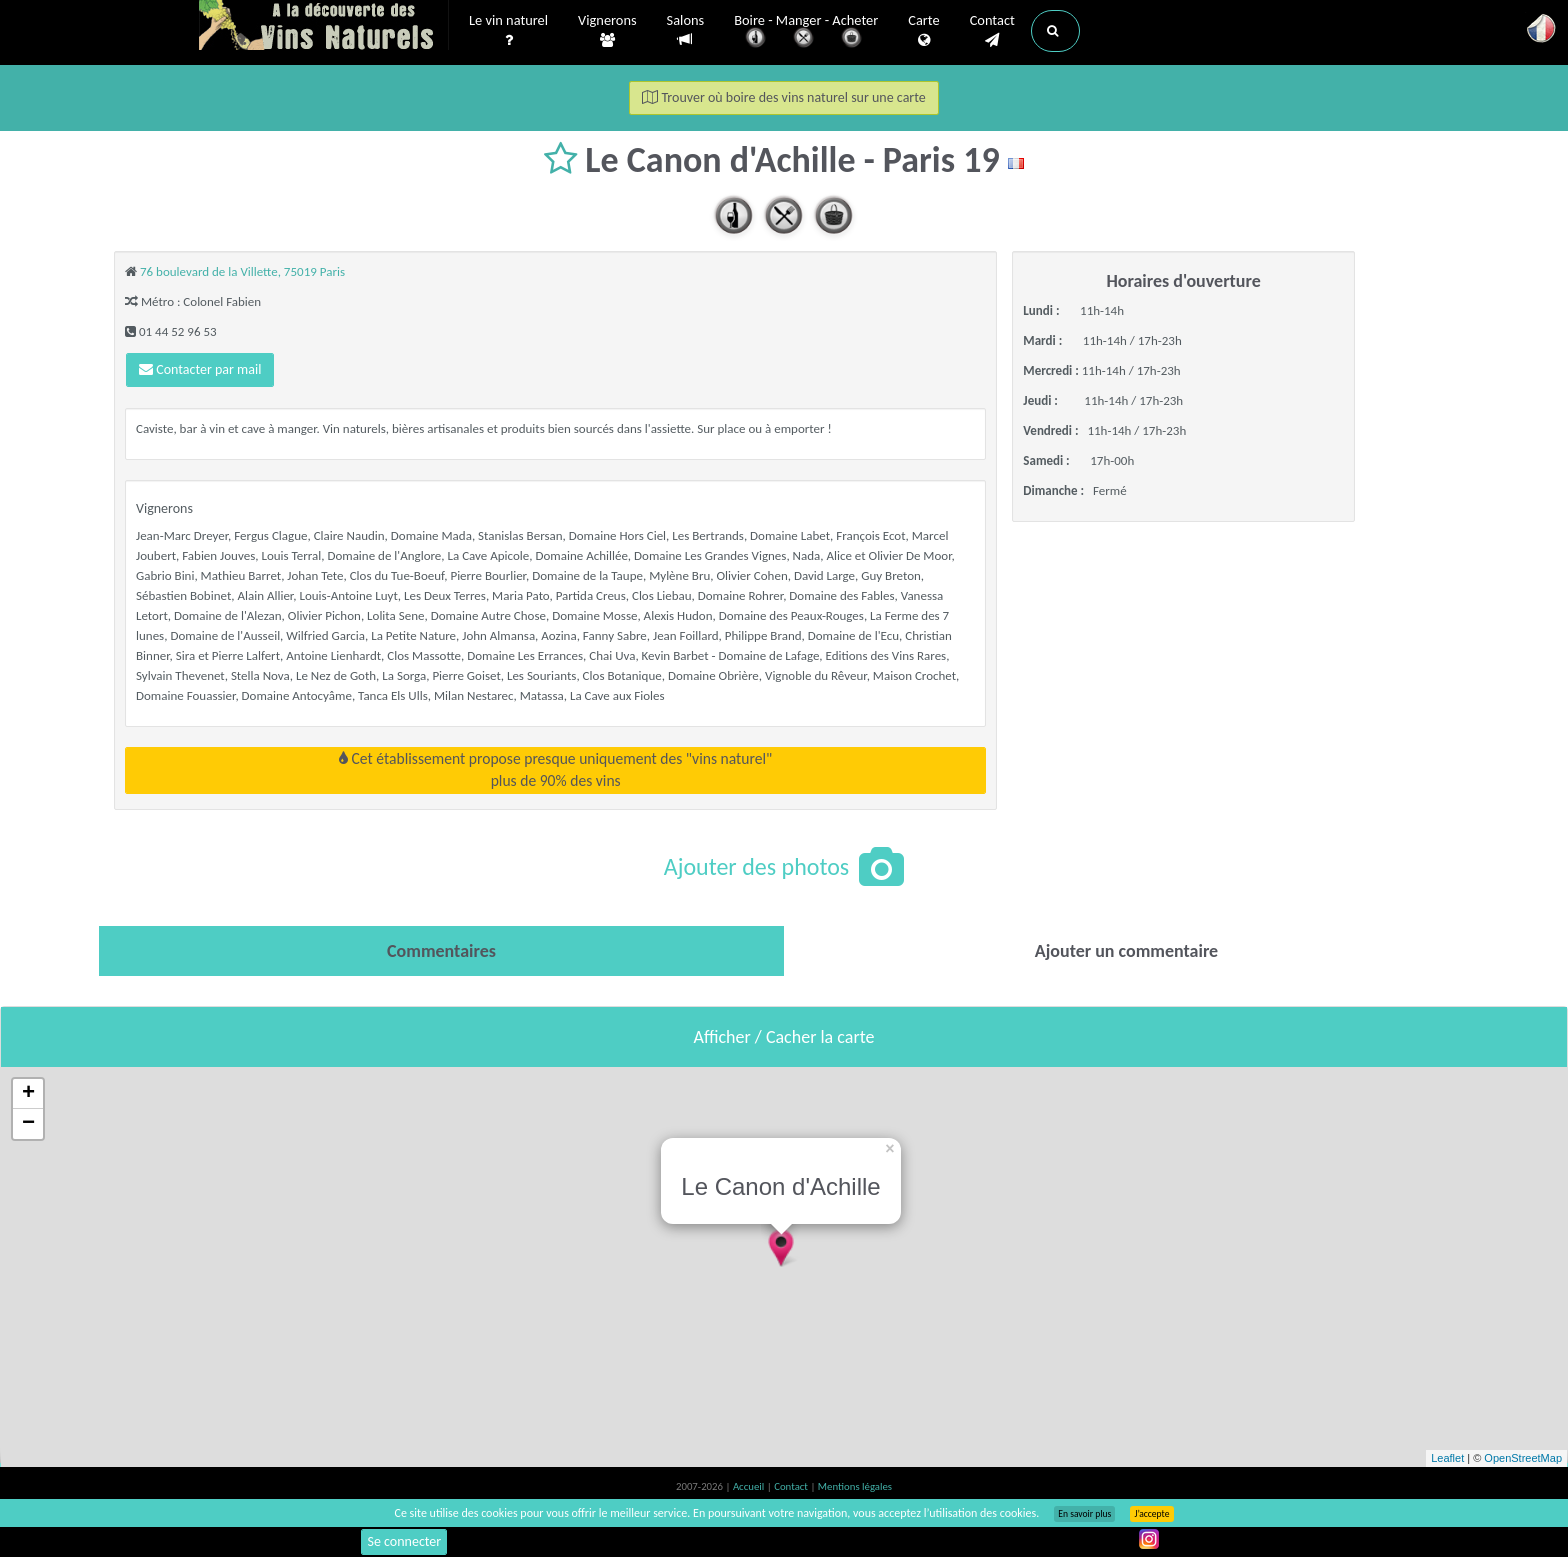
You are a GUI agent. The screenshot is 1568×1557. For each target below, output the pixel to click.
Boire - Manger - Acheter (806, 32)
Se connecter (404, 1541)
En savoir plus (1084, 1514)
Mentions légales (855, 1486)
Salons (686, 30)
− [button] (28, 1124)
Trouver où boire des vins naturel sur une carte (784, 97)
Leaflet (1447, 1458)
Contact (992, 31)
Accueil (750, 1486)
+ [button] (28, 1094)
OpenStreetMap (1523, 1458)
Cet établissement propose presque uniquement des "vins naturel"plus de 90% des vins (555, 769)
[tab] (441, 951)
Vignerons (607, 31)
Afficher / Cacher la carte (784, 1037)
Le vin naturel (508, 31)
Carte (923, 31)
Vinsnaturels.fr (324, 27)
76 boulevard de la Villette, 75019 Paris (242, 271)
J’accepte (1151, 1514)
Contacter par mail (200, 369)
